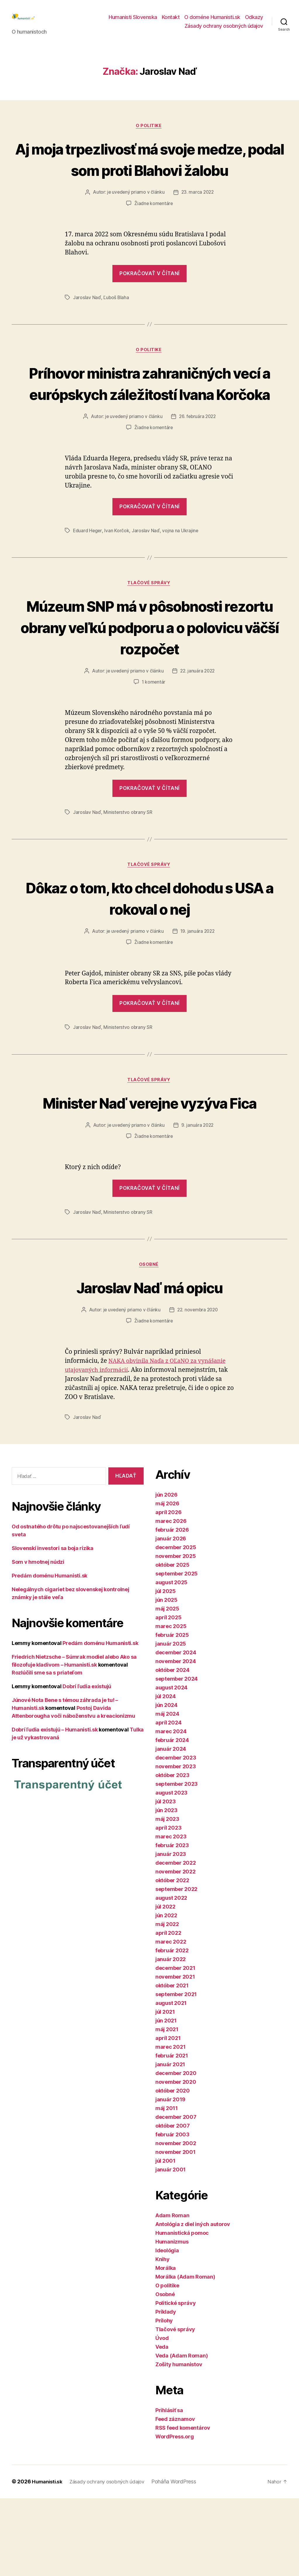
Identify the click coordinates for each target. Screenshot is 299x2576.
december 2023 (175, 1836)
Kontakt (171, 21)
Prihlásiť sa (169, 2488)
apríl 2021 (167, 2116)
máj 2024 (167, 1792)
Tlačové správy (149, 636)
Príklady (165, 2390)
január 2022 (170, 2037)
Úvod (162, 2416)
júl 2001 (165, 2239)
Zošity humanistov (178, 2442)
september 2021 (176, 2072)
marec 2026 (170, 1599)
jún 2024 (166, 1783)
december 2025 (175, 1625)
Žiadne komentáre (153, 234)
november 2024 (175, 1739)
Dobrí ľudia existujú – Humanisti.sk (55, 1807)
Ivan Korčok (117, 584)
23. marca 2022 (198, 223)
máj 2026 (167, 1581)
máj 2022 (167, 2002)
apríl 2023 (168, 1906)
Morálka (165, 2346)
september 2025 (176, 1651)
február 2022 (172, 2028)
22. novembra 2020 (198, 1388)
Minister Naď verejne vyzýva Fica (149, 1168)
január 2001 (170, 2247)
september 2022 (176, 1967)
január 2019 (170, 2177)
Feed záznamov (175, 2497)
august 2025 (171, 1660)
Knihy (162, 2337)
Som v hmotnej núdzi (38, 1640)
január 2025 (170, 1722)
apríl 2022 (168, 2011)
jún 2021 (166, 2098)
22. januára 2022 (198, 725)
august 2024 (171, 1765)
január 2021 (170, 2142)
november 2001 (175, 2230)
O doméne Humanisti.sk (212, 21)
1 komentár (154, 736)
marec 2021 (170, 2125)
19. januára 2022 (198, 986)
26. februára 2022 (198, 469)
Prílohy (164, 2398)
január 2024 (170, 1827)
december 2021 (175, 2046)
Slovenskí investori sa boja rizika (52, 1626)
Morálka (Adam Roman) (185, 2355)
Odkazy (254, 21)
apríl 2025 (168, 1695)
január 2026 (170, 1616)
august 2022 (171, 1976)
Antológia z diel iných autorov (192, 2302)
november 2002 (175, 2221)
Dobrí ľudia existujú (86, 1764)
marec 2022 (170, 2020)
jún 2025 (166, 1678)
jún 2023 (166, 1888)
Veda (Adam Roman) (181, 2434)
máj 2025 (167, 1687)
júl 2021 (165, 2090)
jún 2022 (166, 1993)
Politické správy (175, 2381)
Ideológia (167, 2328)
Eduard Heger (87, 584)
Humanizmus (171, 2320)
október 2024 (172, 1748)
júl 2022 (165, 1985)
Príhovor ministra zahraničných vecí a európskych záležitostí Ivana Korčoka (149, 424)
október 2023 (172, 1853)
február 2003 (172, 2212)
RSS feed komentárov (182, 2506)
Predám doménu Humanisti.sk (49, 1654)
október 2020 (172, 2169)
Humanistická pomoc (182, 2311)
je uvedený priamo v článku (135, 223)
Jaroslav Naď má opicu (149, 1364)
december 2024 (175, 1730)
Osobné (149, 1342)
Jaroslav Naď (87, 328)
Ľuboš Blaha (116, 328)
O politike (149, 135)
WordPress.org (174, 2514)
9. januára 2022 (198, 1202)
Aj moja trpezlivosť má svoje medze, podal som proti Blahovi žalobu (149, 178)
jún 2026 (166, 1573)
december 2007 (176, 2195)
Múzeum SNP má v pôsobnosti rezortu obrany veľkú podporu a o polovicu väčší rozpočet (149, 680)
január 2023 (170, 1932)
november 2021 (175, 2055)
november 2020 (175, 2160)
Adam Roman (172, 2293)
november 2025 (175, 1634)
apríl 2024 (168, 1800)
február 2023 (172, 1923)
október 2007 (172, 2204)
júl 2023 (165, 1879)
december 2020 (176, 2151)
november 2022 (175, 1949)
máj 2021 (166, 2107)
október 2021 (172, 2063)
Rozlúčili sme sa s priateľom (47, 1751)
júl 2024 (165, 1774)
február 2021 (171, 2134)
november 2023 (175, 1844)
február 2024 (172, 1818)
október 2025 (172, 1643)
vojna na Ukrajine (181, 584)
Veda (161, 2425)
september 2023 (176, 1862)
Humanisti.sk (48, 2559)
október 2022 (172, 1958)
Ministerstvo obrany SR (128, 866)
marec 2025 (170, 1704)
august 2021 (171, 2081)
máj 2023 (167, 1897)
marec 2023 (170, 1914)
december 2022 (175, 1941)
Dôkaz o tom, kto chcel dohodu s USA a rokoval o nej (149, 952)
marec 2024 (170, 1809)
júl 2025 (165, 1669)
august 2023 (171, 1871)
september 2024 (176, 1757)
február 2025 (172, 1713)
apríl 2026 (168, 1590)
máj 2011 (166, 2186)
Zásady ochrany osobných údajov (224, 30)
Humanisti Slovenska (133, 21)
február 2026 (172, 1608)
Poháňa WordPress (180, 2559)
